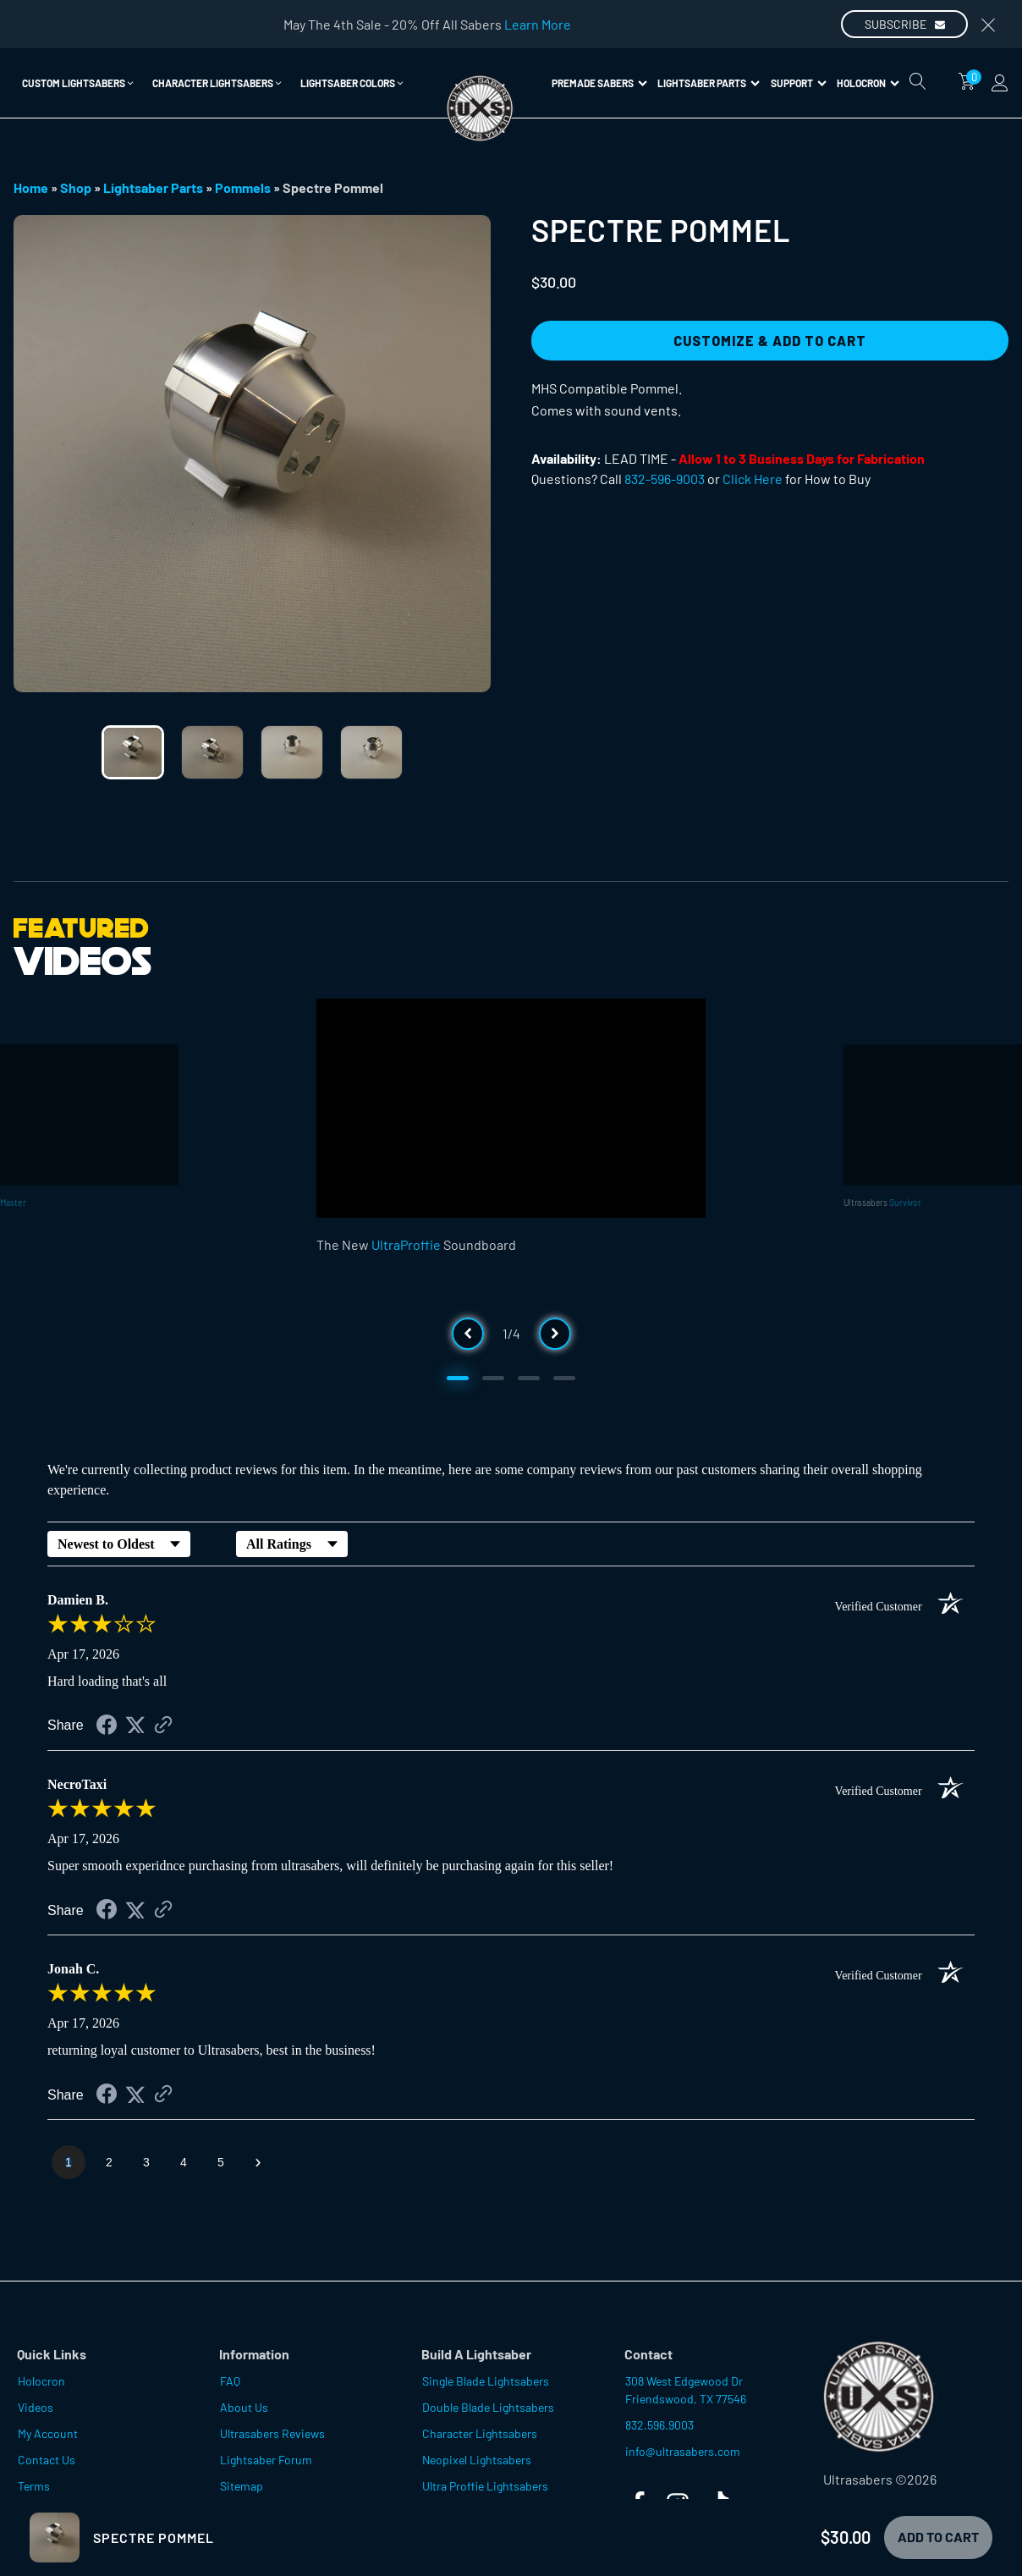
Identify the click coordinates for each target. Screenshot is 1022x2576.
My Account (48, 2433)
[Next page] (258, 2162)
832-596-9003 (664, 479)
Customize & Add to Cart (769, 341)
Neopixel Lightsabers (476, 2459)
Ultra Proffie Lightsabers (485, 2486)
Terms (34, 2486)
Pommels (243, 187)
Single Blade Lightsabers (485, 2381)
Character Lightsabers (479, 2433)
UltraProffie (406, 1244)
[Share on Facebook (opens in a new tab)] (106, 1727)
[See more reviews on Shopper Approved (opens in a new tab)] (163, 1726)
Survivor (905, 1202)
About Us (244, 2407)
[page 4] (183, 2162)
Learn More (537, 24)
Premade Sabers (599, 83)
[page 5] (220, 2162)
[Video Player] (511, 1108)
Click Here (753, 479)
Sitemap (241, 2486)
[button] (79, 83)
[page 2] (109, 2162)
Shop (75, 187)
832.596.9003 (659, 2425)
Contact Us (46, 2459)
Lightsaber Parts (708, 83)
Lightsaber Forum (266, 2459)
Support (799, 83)
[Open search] (917, 81)
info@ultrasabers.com (682, 2451)
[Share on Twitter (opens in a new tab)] (135, 1725)
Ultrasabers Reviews (272, 2433)
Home (31, 187)
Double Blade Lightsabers (488, 2407)
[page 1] (68, 2162)
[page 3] (146, 2162)
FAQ (230, 2381)
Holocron (868, 83)
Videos (35, 2407)
